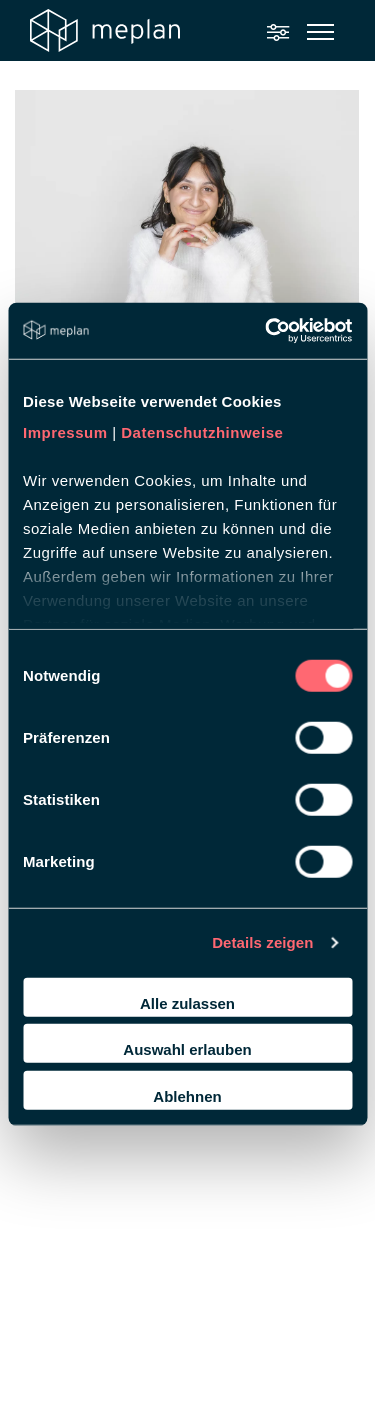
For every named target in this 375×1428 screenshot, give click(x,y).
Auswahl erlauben (187, 1049)
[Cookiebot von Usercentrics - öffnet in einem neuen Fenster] (267, 331)
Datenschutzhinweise (202, 432)
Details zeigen (262, 942)
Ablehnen (187, 1095)
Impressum (65, 432)
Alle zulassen (187, 1002)
